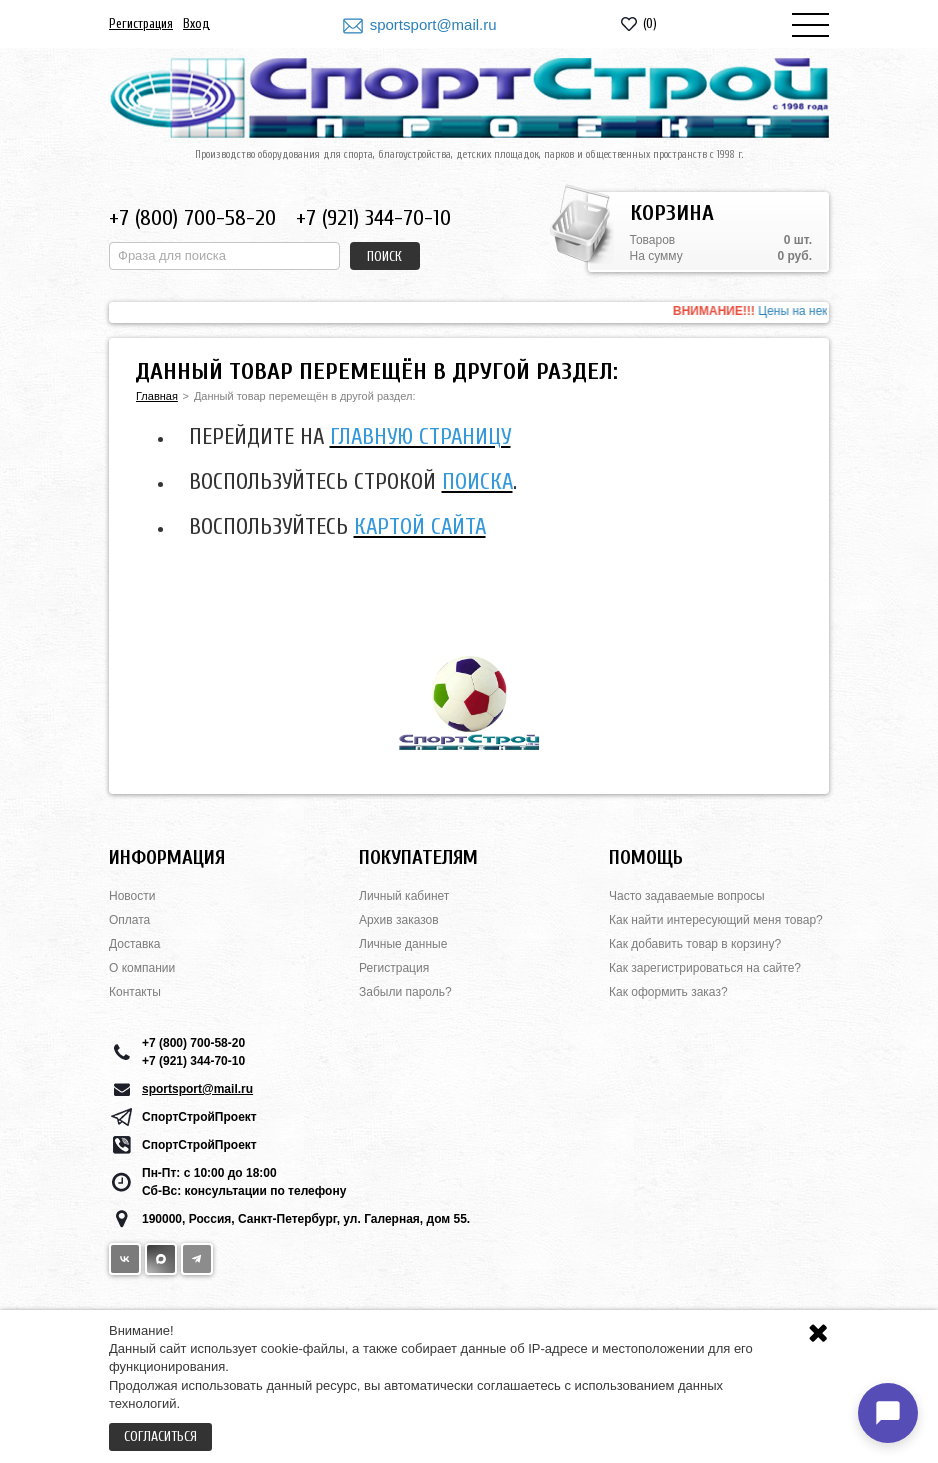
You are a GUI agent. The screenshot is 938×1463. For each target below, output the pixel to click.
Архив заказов (399, 920)
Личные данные (403, 944)
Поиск (384, 256)
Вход (196, 23)
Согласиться (160, 1436)
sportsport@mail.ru (433, 24)
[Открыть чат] (888, 1413)
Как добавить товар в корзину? (695, 944)
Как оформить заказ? (668, 992)
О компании (142, 968)
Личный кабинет (404, 896)
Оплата (129, 920)
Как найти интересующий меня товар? (716, 920)
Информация (167, 857)
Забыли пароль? (405, 992)
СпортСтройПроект (199, 1117)
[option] (469, 312)
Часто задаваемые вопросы (687, 896)
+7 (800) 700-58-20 (192, 218)
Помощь (646, 857)
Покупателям (418, 857)
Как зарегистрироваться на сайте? (705, 968)
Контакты (135, 992)
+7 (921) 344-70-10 (373, 218)
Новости (132, 896)
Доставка (135, 944)
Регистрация (141, 23)
